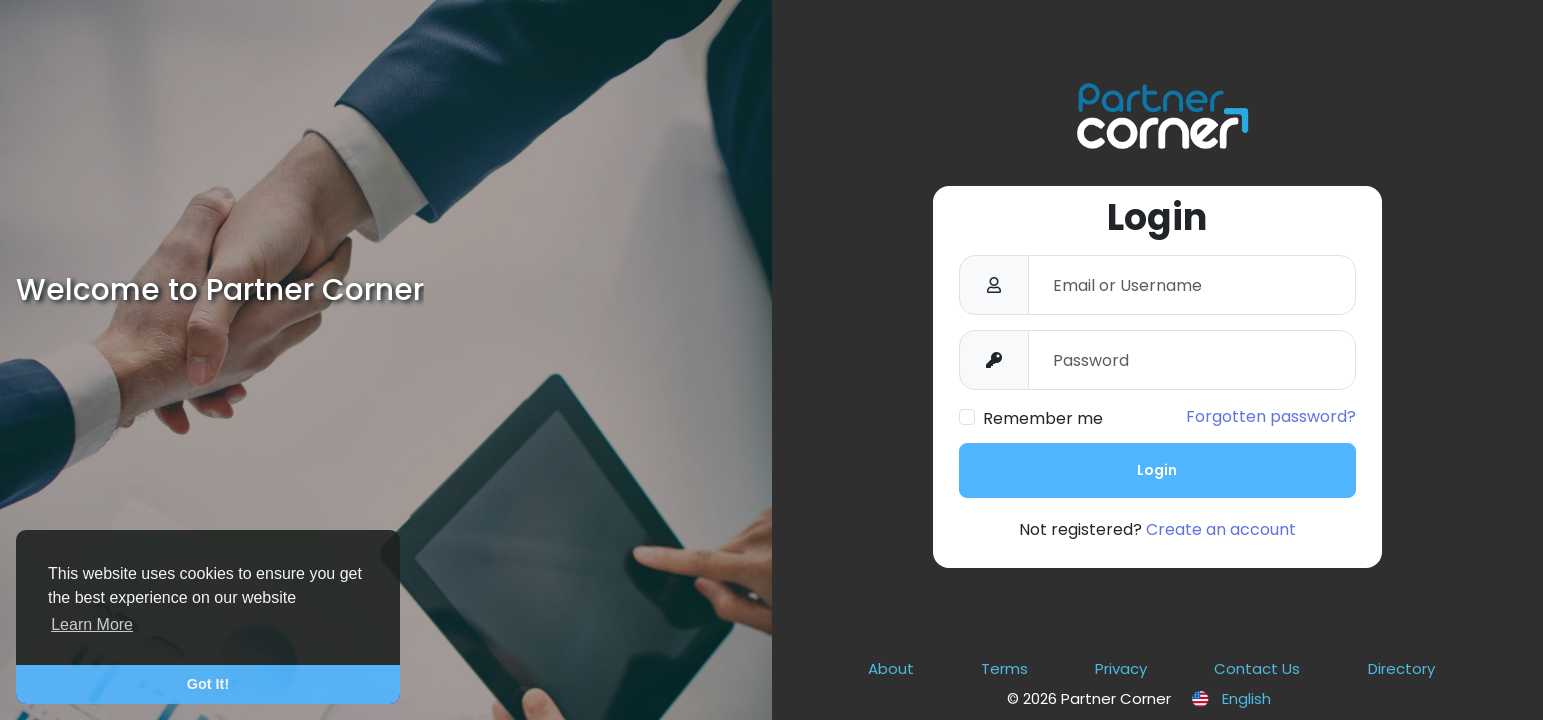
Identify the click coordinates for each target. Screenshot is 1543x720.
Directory (1401, 668)
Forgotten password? (1271, 416)
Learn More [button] (92, 624)
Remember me (1043, 418)
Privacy (1121, 668)
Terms (1004, 668)
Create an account (1221, 529)
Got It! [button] (208, 684)
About (891, 668)
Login (1157, 470)
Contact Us (1257, 668)
